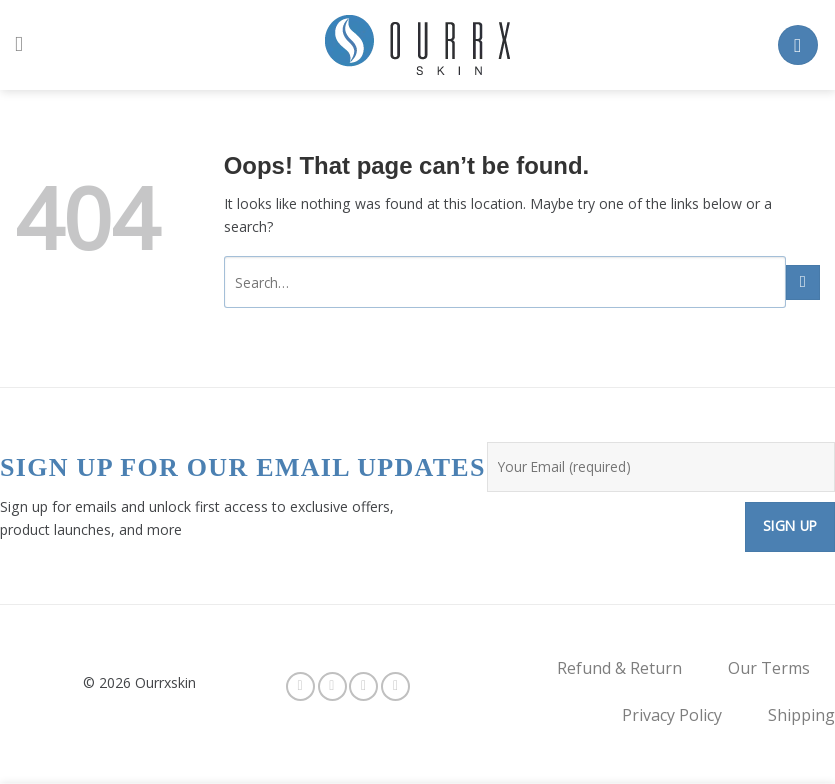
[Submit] (803, 282)
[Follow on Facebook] (300, 686)
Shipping (801, 715)
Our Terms (769, 668)
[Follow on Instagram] (332, 686)
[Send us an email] (395, 686)
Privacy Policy (672, 715)
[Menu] (25, 45)
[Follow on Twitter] (363, 686)
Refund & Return (619, 668)
